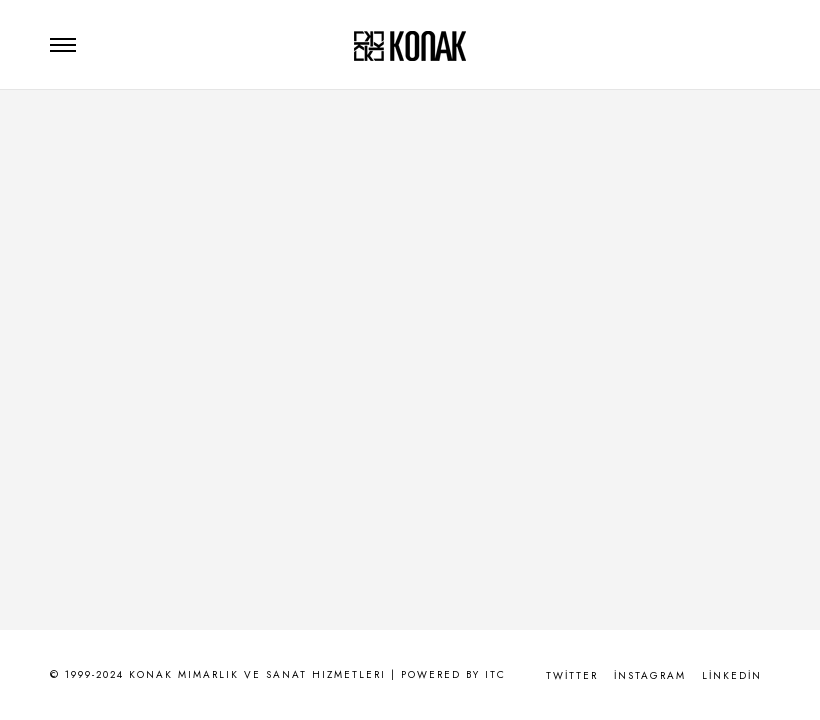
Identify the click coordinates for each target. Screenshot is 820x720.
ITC (495, 674)
